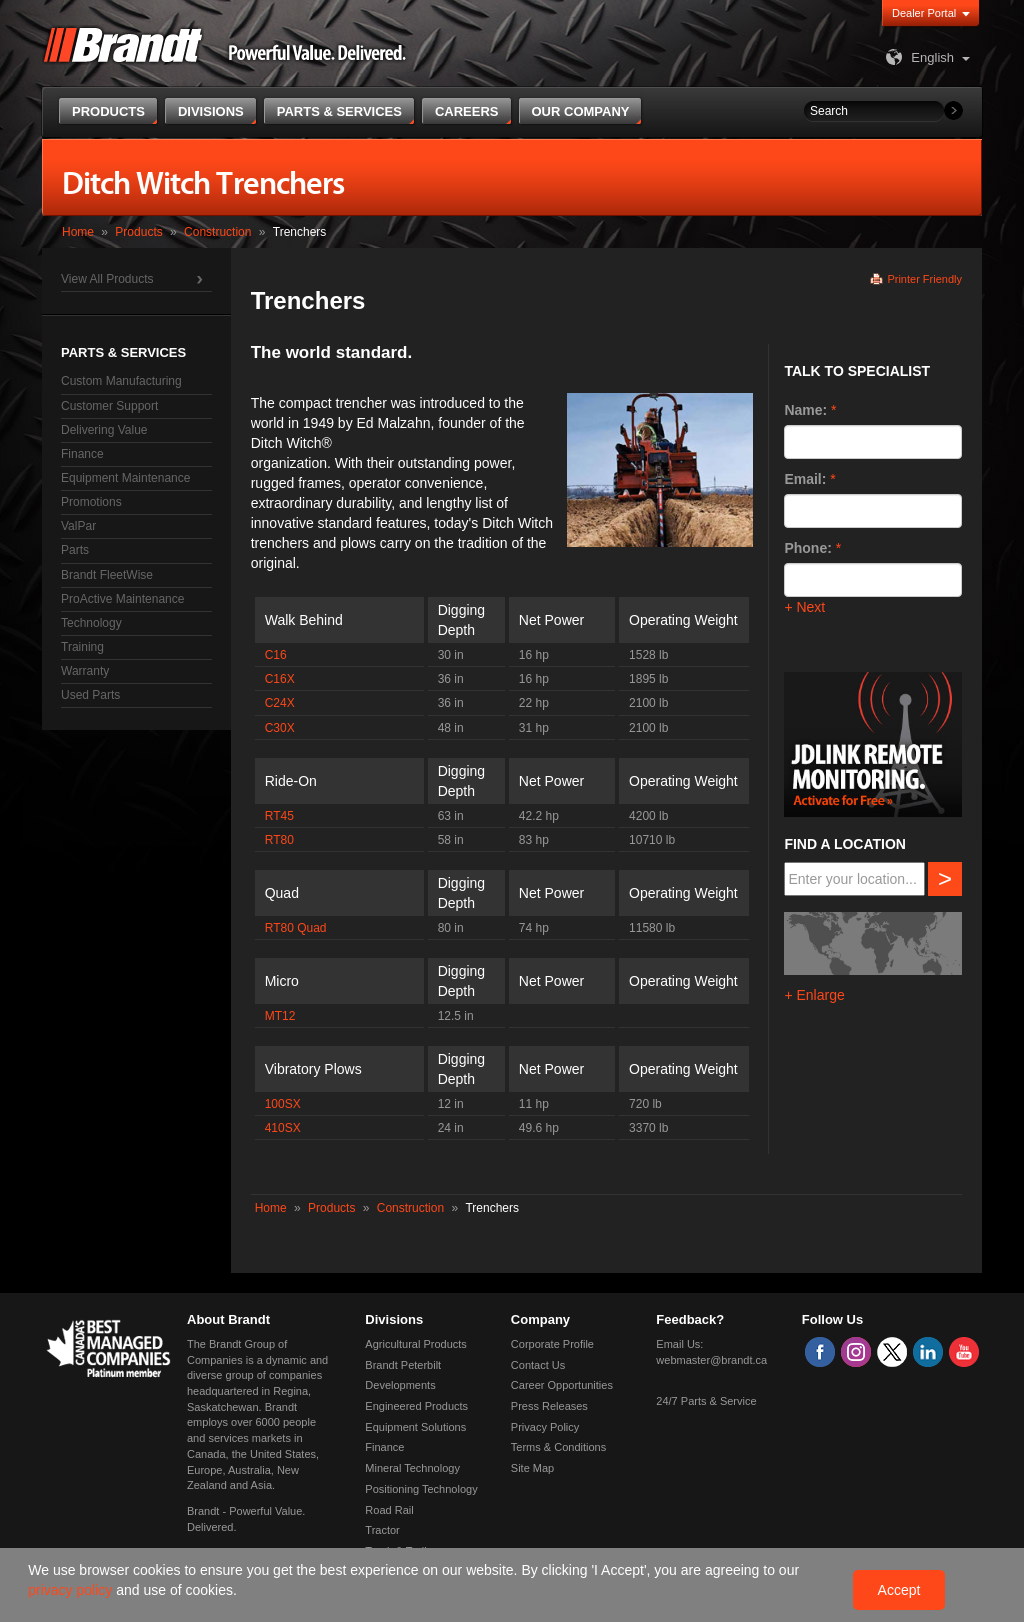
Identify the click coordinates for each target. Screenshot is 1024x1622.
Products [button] (108, 111)
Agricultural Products (416, 1344)
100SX (283, 1104)
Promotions (91, 502)
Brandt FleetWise (107, 575)
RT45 (279, 816)
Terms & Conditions (558, 1447)
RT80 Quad (296, 928)
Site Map (532, 1468)
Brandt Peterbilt (403, 1365)
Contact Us (538, 1365)
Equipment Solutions (415, 1427)
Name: (805, 410)
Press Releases (549, 1406)
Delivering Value (104, 430)
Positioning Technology (421, 1489)
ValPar (78, 526)
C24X (280, 703)
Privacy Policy (545, 1427)
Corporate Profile (552, 1344)
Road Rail (389, 1510)
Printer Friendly (924, 279)
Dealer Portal (924, 13)
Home (78, 232)
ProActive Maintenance (122, 599)
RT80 (279, 840)
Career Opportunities (562, 1385)
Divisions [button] (211, 111)
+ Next (804, 607)
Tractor (382, 1530)
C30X (280, 728)
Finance (82, 454)
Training (82, 647)
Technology (91, 623)
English (917, 57)
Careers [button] (467, 111)
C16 (276, 655)
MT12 (280, 1016)
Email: (805, 479)
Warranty (85, 671)
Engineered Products (416, 1406)
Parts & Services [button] (339, 111)
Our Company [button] (581, 111)
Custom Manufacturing (121, 381)
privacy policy (72, 1590)
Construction (217, 232)
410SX (283, 1128)
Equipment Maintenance (125, 478)
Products (138, 232)
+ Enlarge (814, 995)
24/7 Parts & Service (706, 1401)
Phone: (807, 548)
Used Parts (90, 695)
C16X (280, 679)
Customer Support (109, 406)
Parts (75, 550)
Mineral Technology (412, 1468)
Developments (400, 1385)
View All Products (107, 279)
